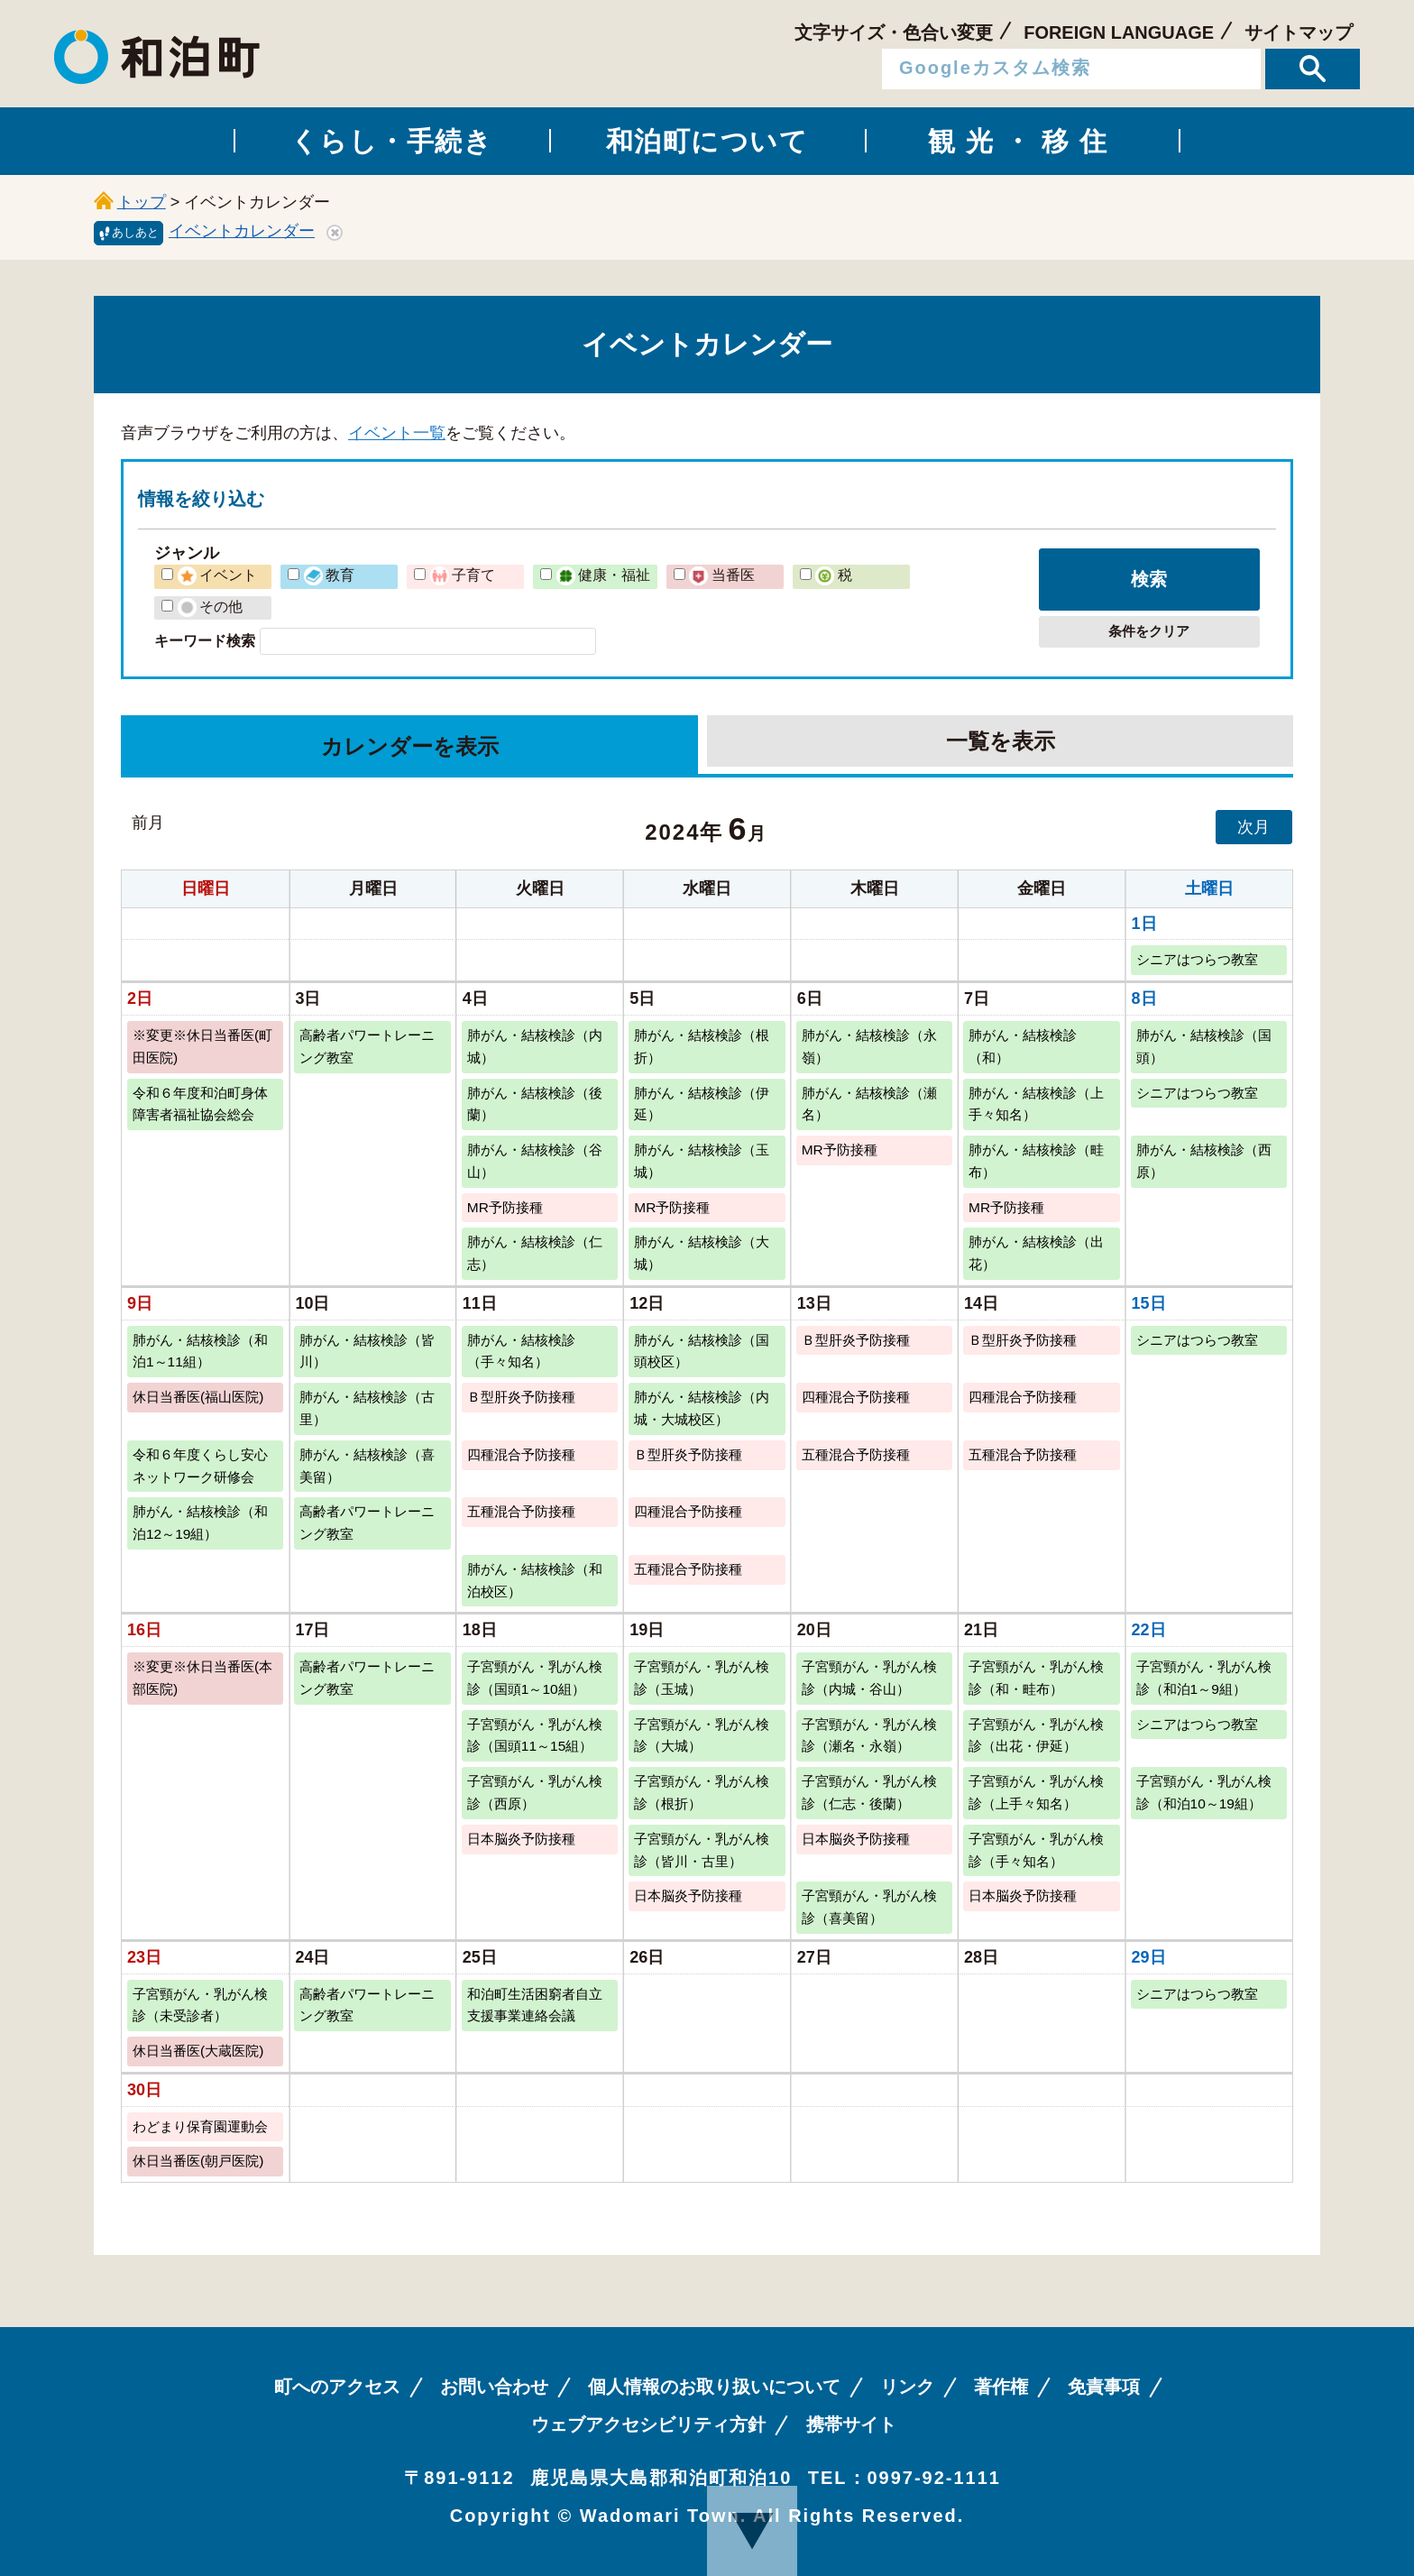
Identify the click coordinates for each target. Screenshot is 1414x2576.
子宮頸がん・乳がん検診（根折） (701, 1792)
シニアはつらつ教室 (1197, 959)
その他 (210, 606)
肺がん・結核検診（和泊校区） (534, 1580)
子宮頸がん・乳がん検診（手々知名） (1036, 1850)
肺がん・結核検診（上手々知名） (1036, 1104)
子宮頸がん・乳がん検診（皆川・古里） (701, 1850)
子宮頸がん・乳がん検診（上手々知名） (1036, 1792)
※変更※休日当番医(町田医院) (202, 1046)
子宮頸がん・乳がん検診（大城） (701, 1735)
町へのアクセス (337, 2387)
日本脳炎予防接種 (521, 1838)
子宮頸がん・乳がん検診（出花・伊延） (1036, 1735)
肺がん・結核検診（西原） (1204, 1161)
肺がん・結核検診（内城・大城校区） (701, 1408)
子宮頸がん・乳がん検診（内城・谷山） (869, 1678)
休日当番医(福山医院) (198, 1396)
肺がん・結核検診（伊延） (701, 1104)
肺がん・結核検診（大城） (701, 1253)
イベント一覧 (396, 433)
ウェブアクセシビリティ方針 (648, 2424)
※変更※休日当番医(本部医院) (202, 1678)
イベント (217, 574)
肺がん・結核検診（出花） (1036, 1253)
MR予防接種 (839, 1149)
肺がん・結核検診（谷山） (534, 1161)
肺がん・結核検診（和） (1023, 1046)
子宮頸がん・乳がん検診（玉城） (701, 1678)
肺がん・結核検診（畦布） (1036, 1161)
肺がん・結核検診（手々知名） (521, 1351)
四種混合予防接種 (856, 1396)
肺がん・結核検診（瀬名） (869, 1104)
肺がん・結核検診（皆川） (367, 1351)
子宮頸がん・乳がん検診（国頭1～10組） (534, 1678)
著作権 (1001, 2387)
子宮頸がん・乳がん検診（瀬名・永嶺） (869, 1735)
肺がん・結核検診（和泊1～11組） (200, 1351)
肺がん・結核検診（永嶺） (869, 1046)
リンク (907, 2387)
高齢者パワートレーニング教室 (367, 1046)
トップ (141, 202)
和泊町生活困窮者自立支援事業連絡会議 (534, 2005)
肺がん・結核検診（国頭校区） (701, 1351)
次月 (1253, 827)
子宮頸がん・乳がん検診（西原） (534, 1792)
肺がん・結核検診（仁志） (534, 1253)
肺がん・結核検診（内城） (534, 1046)
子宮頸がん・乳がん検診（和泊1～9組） (1204, 1678)
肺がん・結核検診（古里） (367, 1408)
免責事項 (1104, 2387)
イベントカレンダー (242, 231)
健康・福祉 (603, 574)
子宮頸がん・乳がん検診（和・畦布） (1036, 1678)
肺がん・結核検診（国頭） (1204, 1046)
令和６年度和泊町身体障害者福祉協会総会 (200, 1104)
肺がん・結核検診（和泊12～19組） (200, 1522)
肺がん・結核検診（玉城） (701, 1161)
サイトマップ (1298, 32)
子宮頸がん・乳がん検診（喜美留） (869, 1907)
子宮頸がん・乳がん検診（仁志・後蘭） (869, 1792)
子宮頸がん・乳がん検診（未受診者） (200, 2005)
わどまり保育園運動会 (200, 2126)
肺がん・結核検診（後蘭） (534, 1104)
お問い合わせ (494, 2387)
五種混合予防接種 (856, 1454)
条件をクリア (1148, 631)
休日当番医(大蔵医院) (198, 2050)
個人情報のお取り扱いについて (714, 2387)
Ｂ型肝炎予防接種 (856, 1340)
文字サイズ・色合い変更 (893, 32)
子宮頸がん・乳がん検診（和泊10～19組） (1204, 1792)
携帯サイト (851, 2424)
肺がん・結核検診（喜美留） (367, 1466)
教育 (329, 574)
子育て (462, 574)
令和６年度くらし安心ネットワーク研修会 (200, 1466)
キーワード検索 (204, 640)
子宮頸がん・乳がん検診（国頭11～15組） (534, 1735)
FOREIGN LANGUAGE (1119, 32)
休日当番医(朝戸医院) (198, 2160)
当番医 (721, 574)
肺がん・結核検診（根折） (701, 1046)
